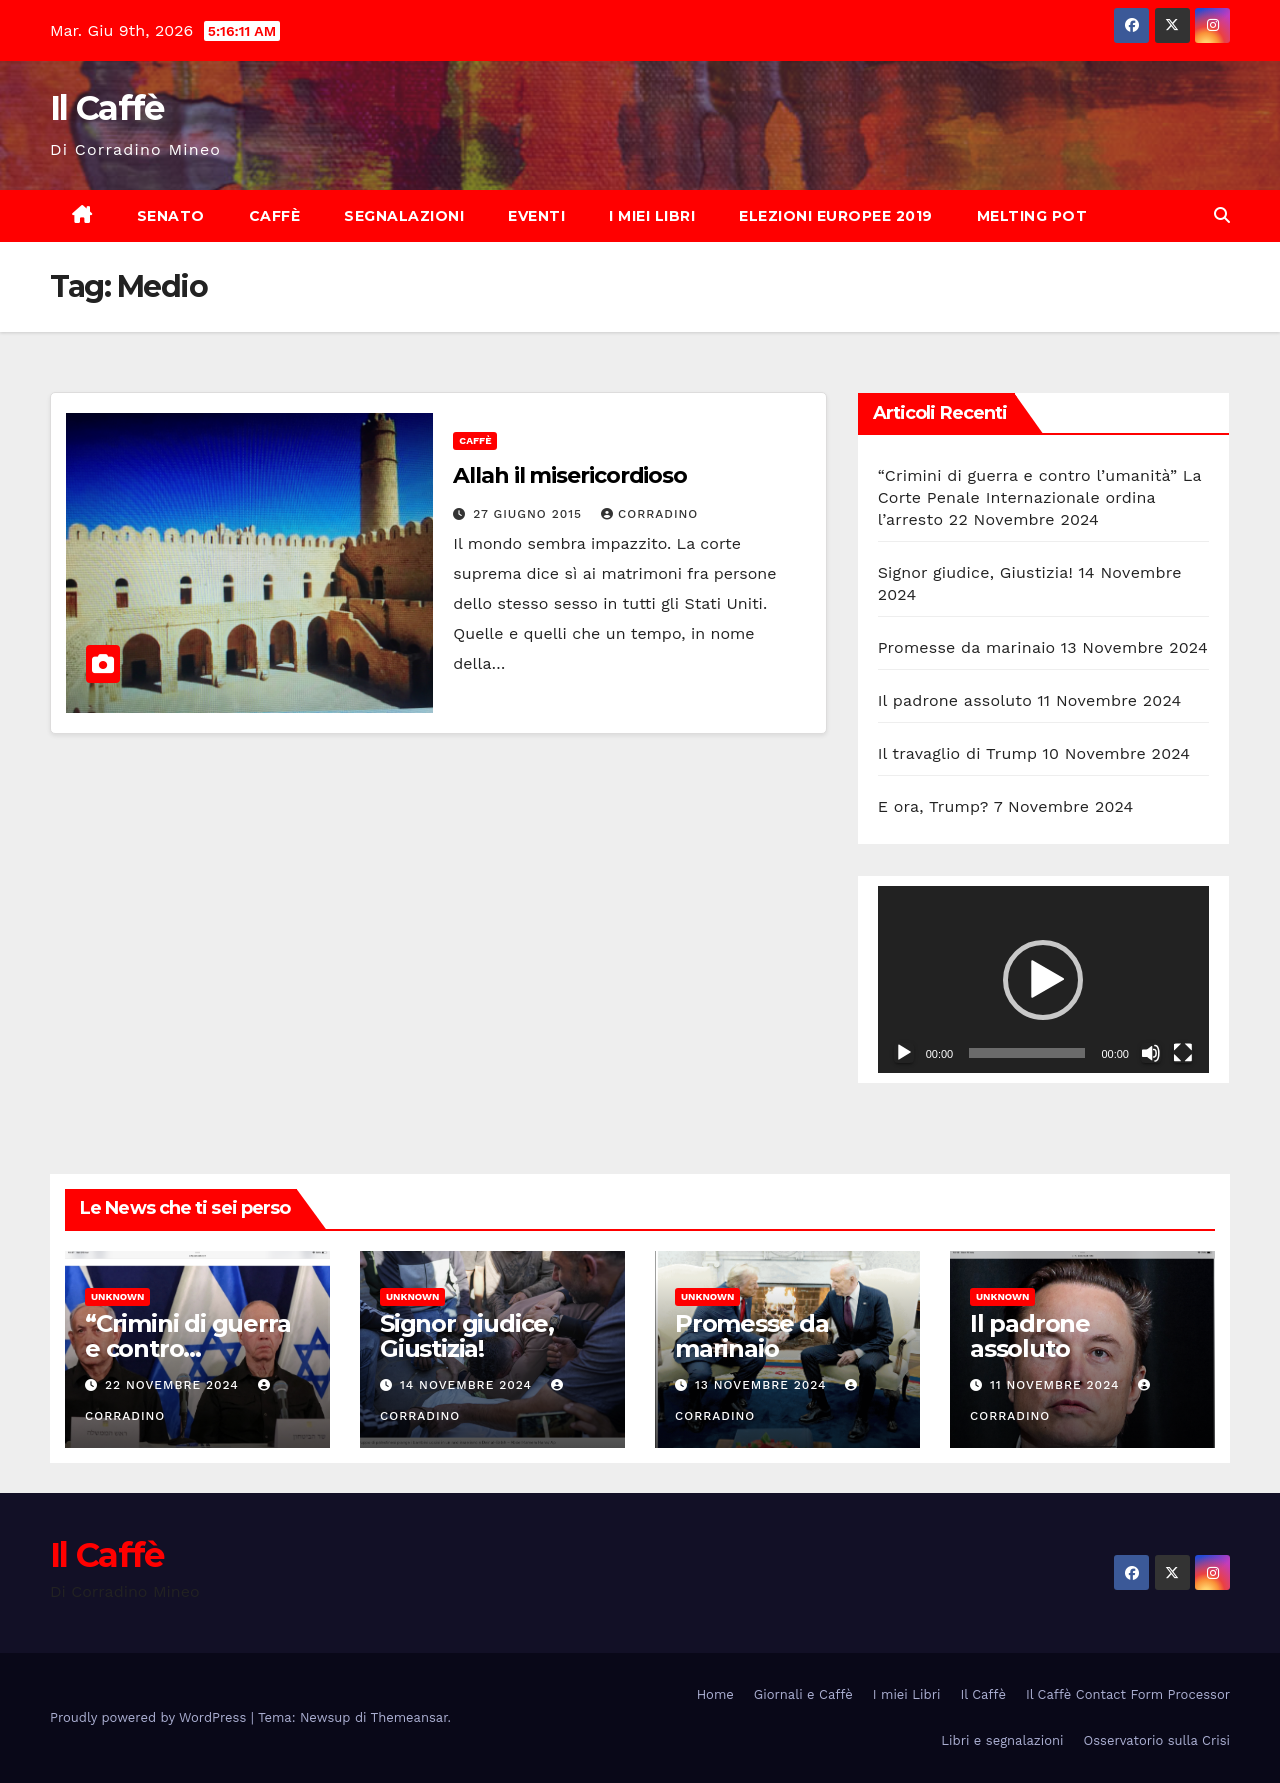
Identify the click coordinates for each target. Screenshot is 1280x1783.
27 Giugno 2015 (530, 514)
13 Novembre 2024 (763, 1385)
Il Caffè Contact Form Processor (1128, 1694)
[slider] (1027, 1053)
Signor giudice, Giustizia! (975, 572)
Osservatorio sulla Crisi (1157, 1740)
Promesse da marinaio (967, 647)
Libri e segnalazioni (1002, 1740)
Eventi (536, 216)
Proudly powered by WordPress (150, 1717)
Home (715, 1694)
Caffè (275, 216)
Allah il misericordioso (570, 475)
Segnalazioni (404, 216)
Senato (171, 216)
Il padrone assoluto (955, 700)
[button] (1222, 215)
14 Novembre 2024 (468, 1385)
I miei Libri (652, 216)
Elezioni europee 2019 (836, 216)
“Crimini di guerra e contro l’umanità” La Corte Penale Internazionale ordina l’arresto (1040, 497)
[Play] (904, 1053)
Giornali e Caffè (803, 1694)
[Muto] (1151, 1053)
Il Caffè (106, 108)
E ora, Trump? (933, 806)
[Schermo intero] (1183, 1053)
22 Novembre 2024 (174, 1385)
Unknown (117, 1296)
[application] (1043, 979)
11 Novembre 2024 (1057, 1385)
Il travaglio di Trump (958, 753)
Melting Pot (1032, 216)
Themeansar (409, 1717)
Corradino (649, 514)
